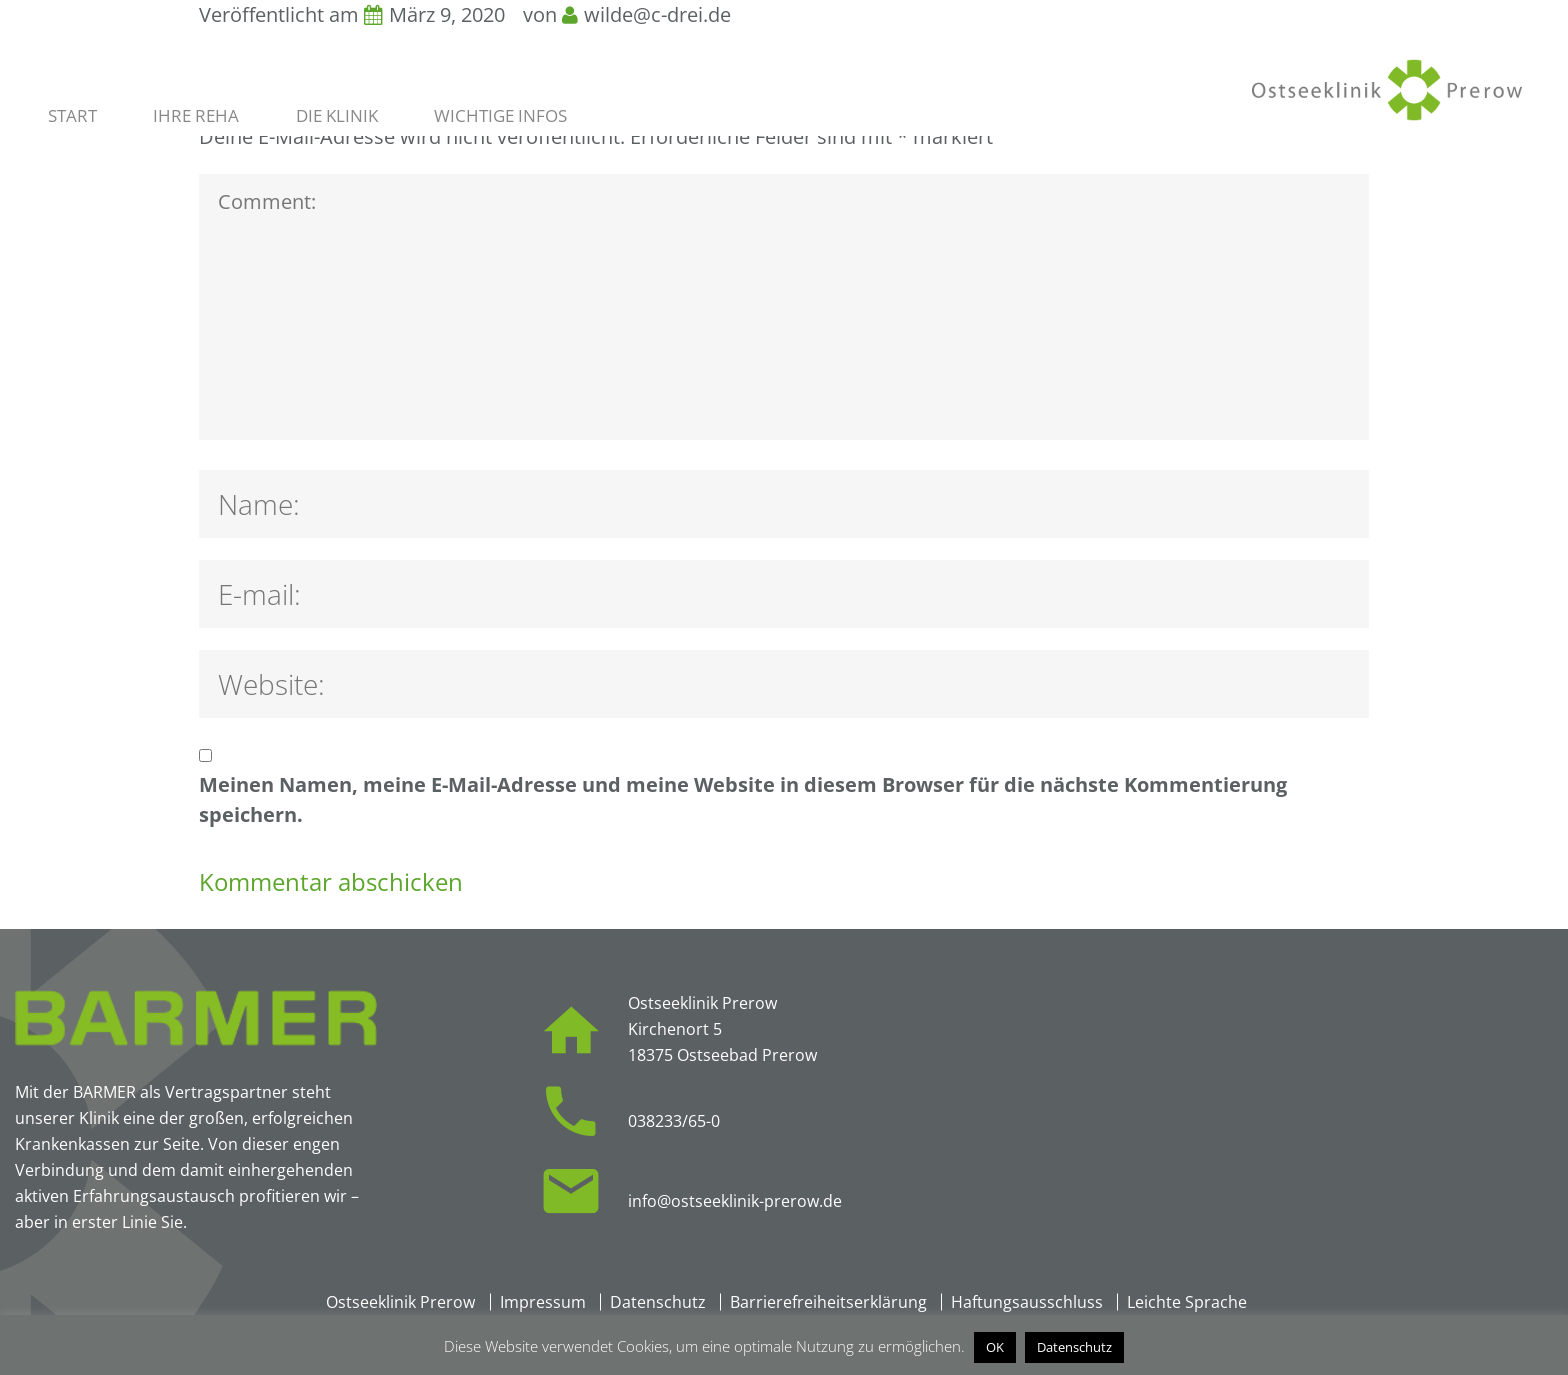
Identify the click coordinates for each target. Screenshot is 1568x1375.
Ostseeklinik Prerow (400, 1302)
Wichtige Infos (500, 116)
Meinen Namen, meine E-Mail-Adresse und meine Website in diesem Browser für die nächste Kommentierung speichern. (743, 799)
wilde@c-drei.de (657, 14)
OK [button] (995, 1347)
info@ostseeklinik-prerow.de (735, 1201)
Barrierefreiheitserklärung (828, 1302)
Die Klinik (337, 116)
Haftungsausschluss (1027, 1302)
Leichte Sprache (1187, 1302)
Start (72, 116)
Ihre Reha (196, 116)
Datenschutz (658, 1302)
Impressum (543, 1302)
